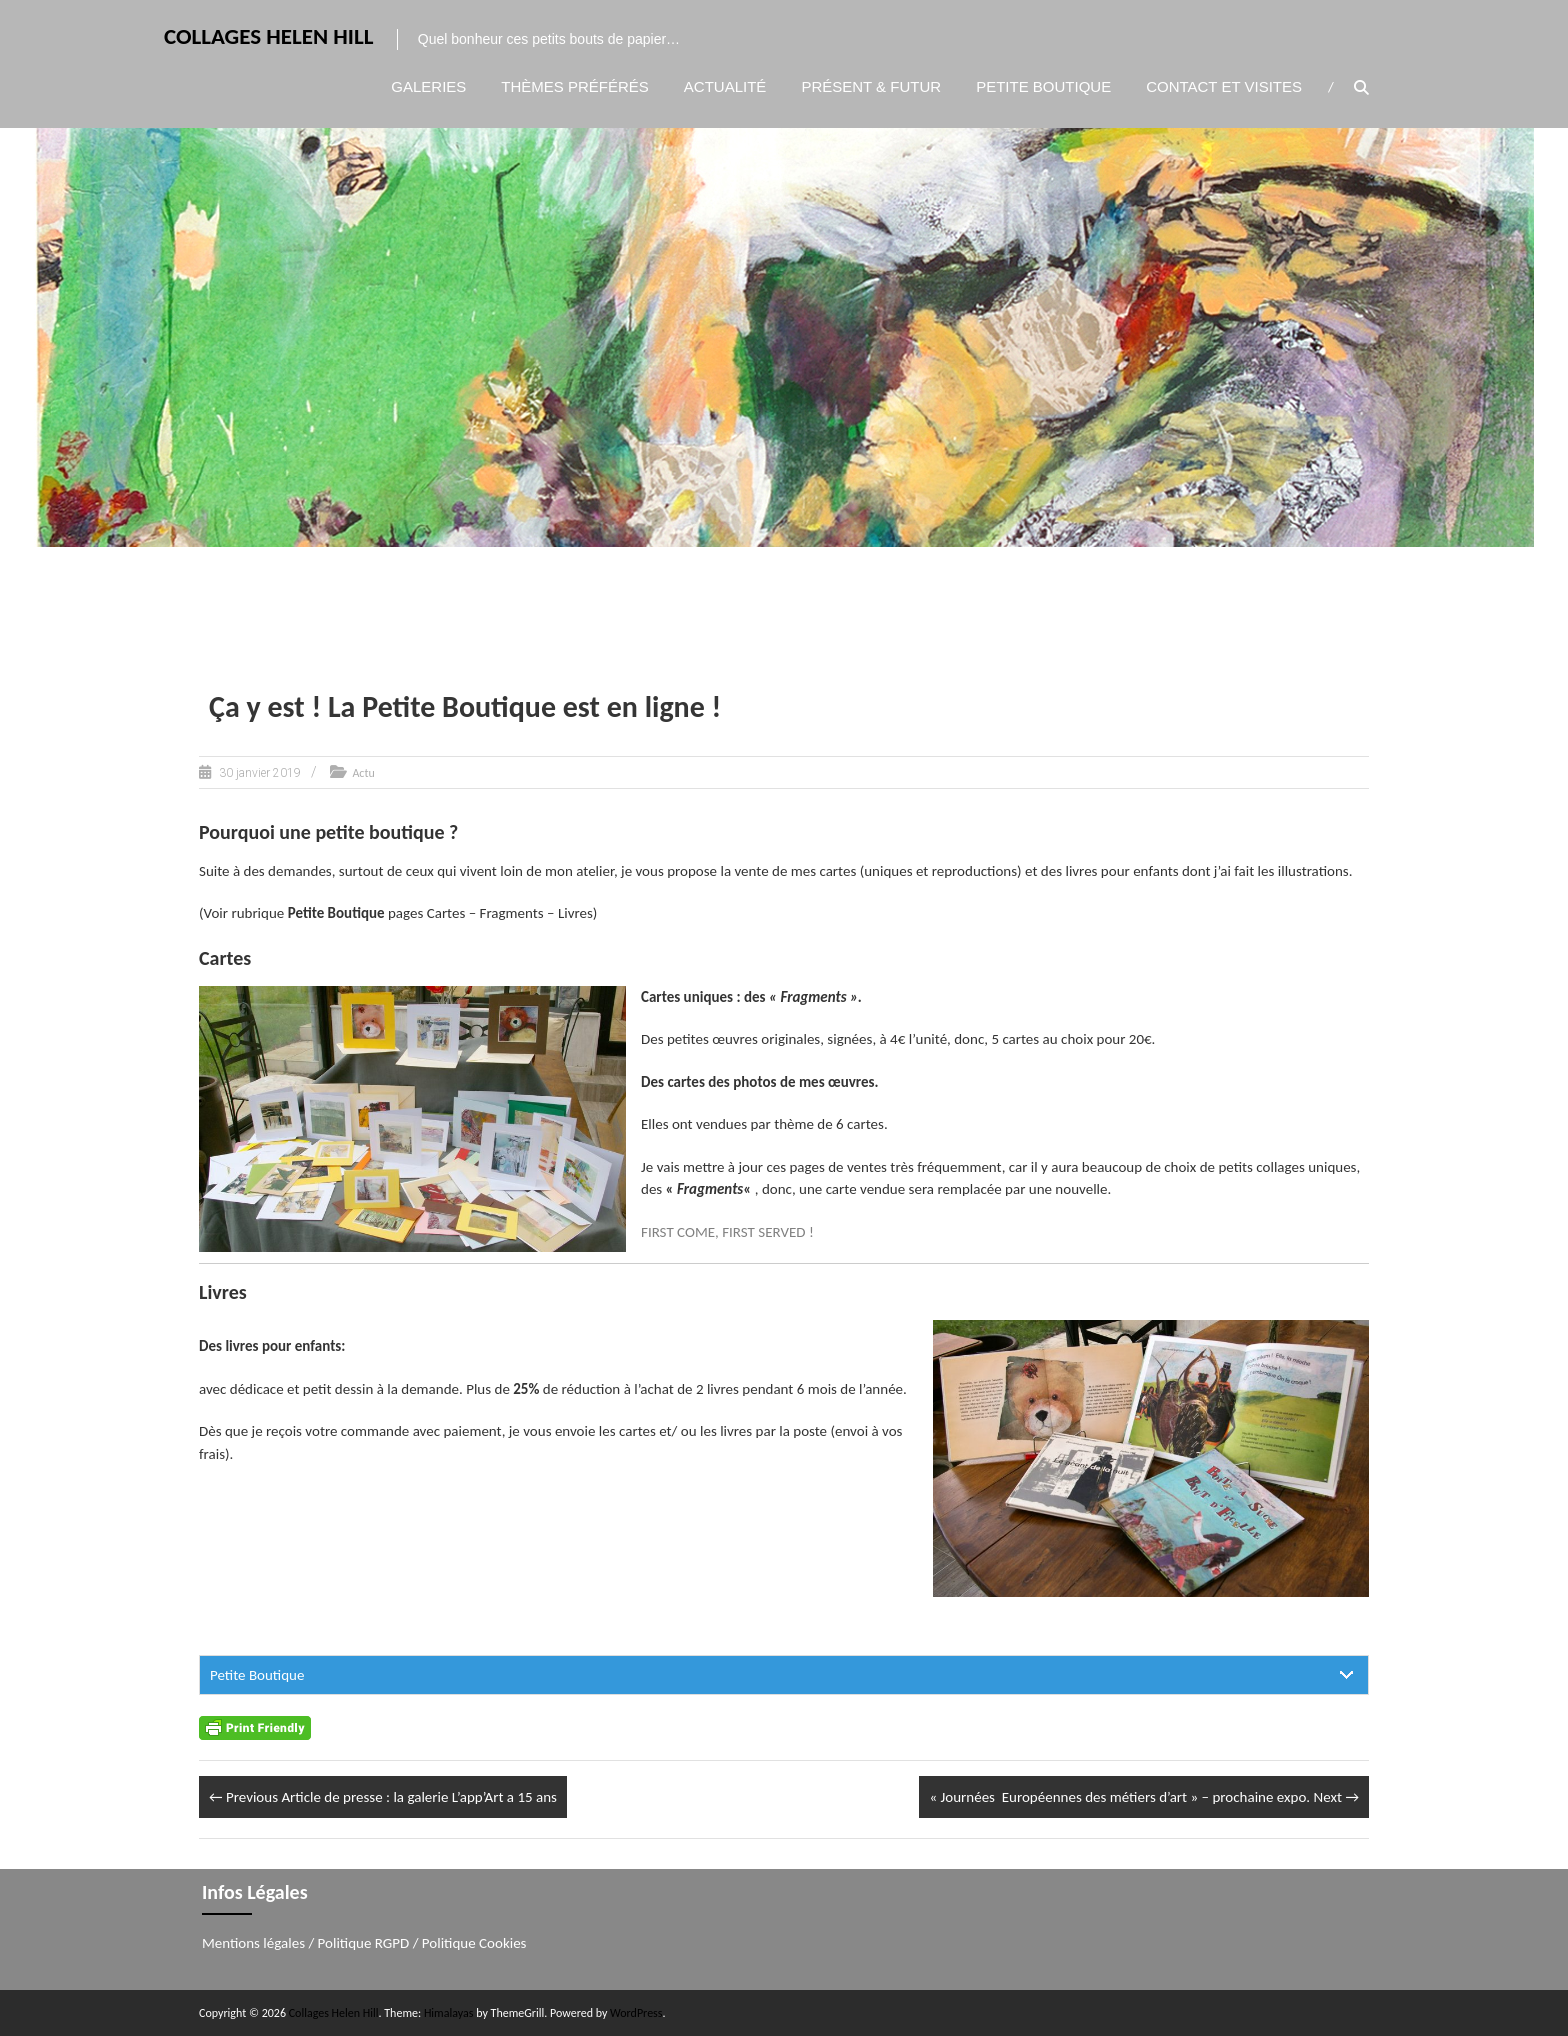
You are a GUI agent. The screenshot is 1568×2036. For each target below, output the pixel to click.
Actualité (725, 86)
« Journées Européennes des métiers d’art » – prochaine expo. (1144, 1797)
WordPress (636, 2013)
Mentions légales (253, 1943)
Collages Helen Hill (269, 36)
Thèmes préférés (575, 86)
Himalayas (449, 2013)
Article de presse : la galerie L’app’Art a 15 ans (383, 1797)
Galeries (428, 86)
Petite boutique (1043, 86)
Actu (363, 773)
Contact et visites (1224, 86)
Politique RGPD (364, 1943)
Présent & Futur (871, 86)
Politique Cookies (474, 1943)
